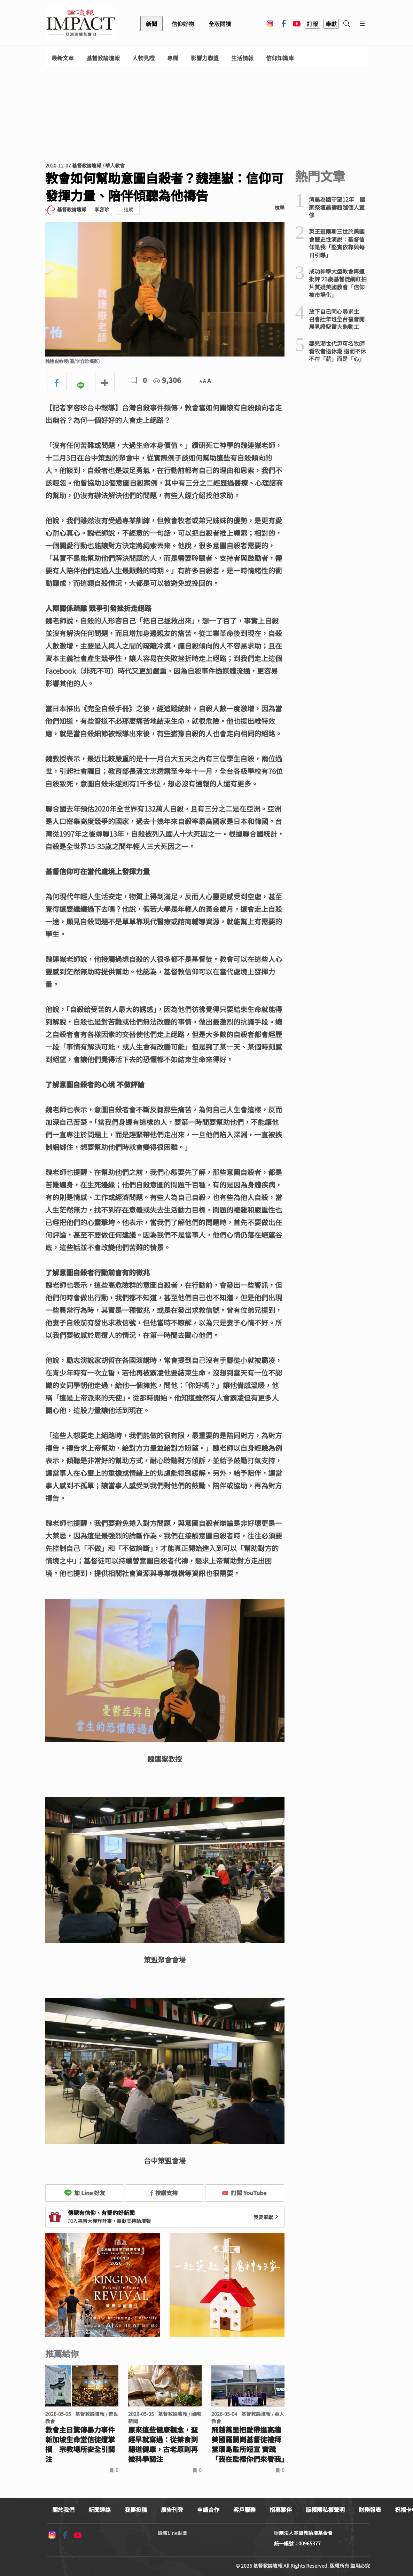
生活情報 (242, 58)
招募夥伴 (281, 2509)
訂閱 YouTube (244, 2193)
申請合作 (208, 2509)
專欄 (172, 58)
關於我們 (63, 2509)
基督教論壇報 (103, 58)
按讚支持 (164, 2193)
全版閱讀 (220, 23)
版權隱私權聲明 (325, 2509)
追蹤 (128, 209)
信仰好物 (183, 23)
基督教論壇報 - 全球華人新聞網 (80, 23)
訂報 (312, 23)
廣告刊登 (172, 2509)
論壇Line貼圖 (172, 2532)
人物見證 (143, 58)
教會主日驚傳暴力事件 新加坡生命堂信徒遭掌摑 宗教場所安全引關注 (80, 2444)
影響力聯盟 (205, 58)
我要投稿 (136, 2509)
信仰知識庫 (280, 58)
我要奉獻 (267, 2217)
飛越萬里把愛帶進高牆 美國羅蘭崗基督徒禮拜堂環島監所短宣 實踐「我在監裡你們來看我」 (248, 2444)
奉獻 (331, 23)
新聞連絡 (99, 2509)
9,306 (167, 380)
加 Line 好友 (84, 2193)
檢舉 (280, 207)
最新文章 (63, 58)
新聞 (151, 23)
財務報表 (370, 2509)
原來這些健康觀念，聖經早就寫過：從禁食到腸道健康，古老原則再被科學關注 (163, 2444)
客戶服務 (244, 2509)
